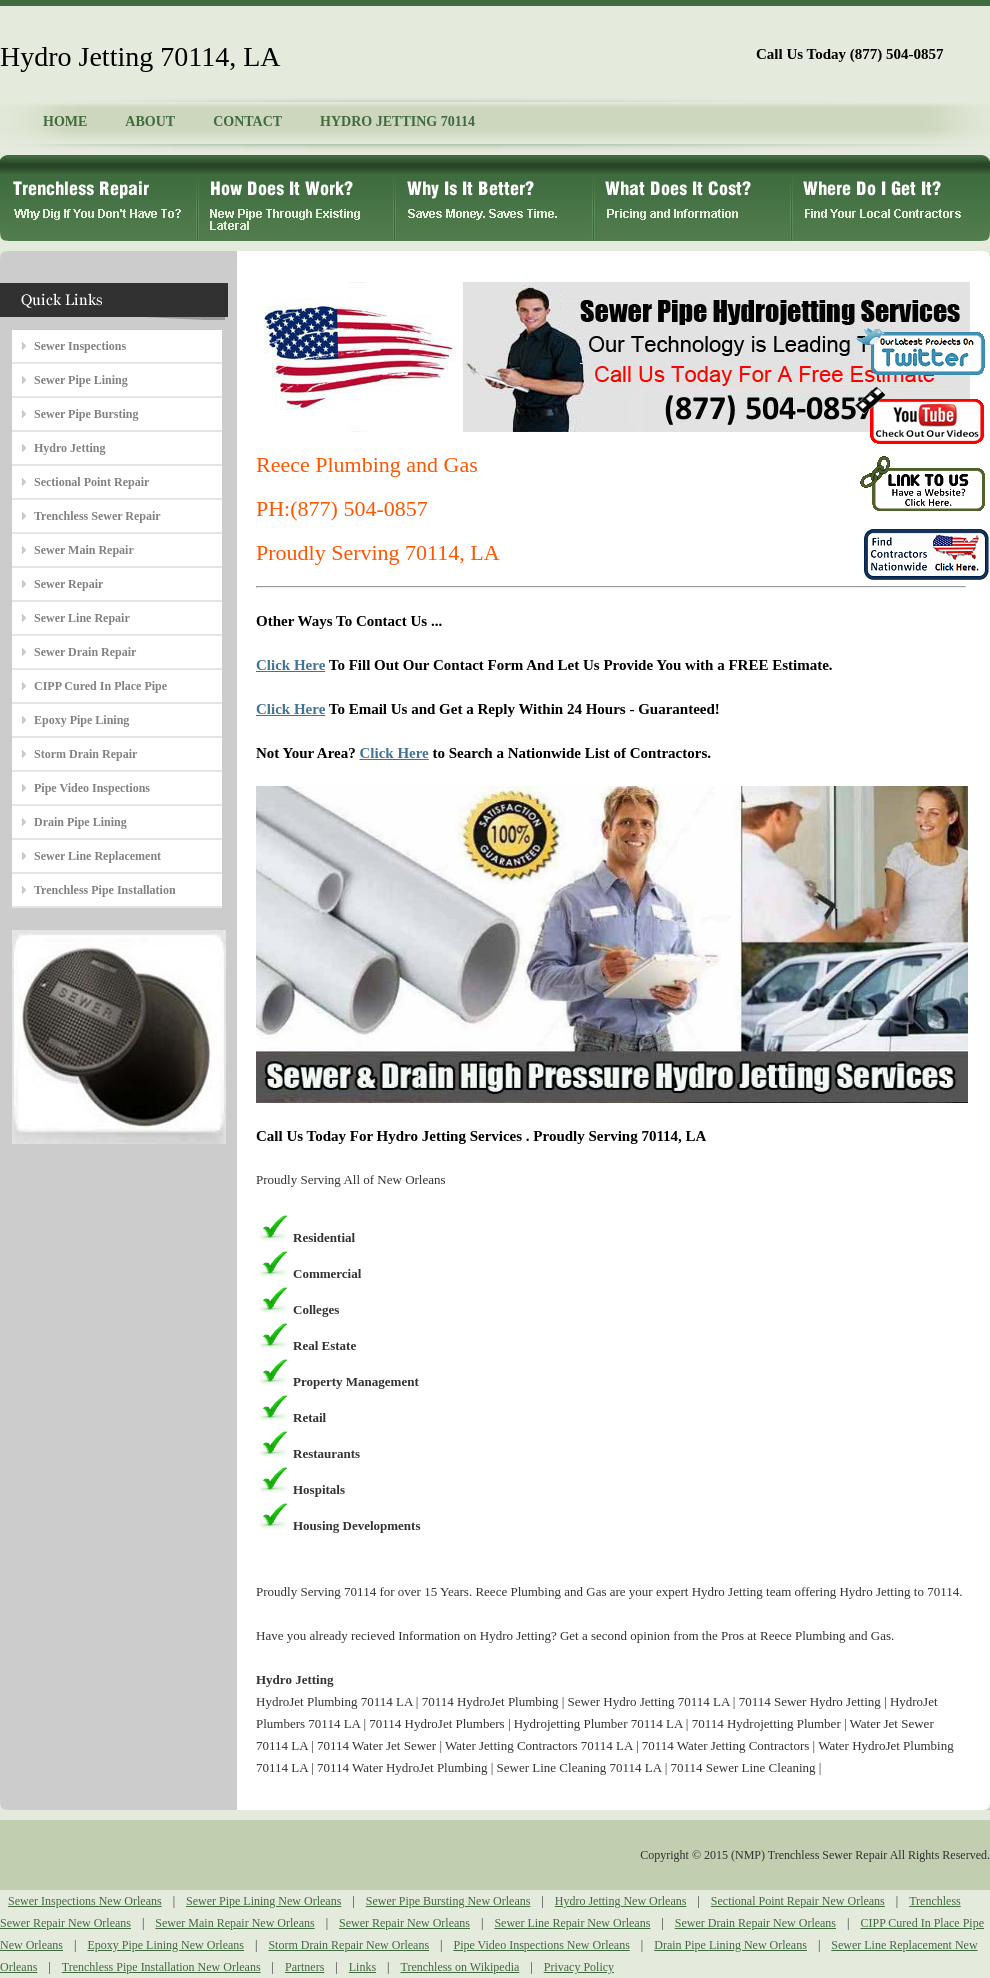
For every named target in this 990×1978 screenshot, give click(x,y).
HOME (65, 121)
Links (362, 1967)
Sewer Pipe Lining (81, 380)
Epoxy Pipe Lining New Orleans (165, 1945)
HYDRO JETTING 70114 (397, 121)
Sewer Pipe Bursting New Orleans (448, 1901)
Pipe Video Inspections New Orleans (541, 1945)
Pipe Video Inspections (92, 788)
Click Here (290, 665)
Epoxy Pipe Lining (81, 720)
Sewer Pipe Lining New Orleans (263, 1901)
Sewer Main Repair (84, 550)
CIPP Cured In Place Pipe (100, 686)
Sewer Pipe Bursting (86, 414)
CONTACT (247, 121)
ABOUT (150, 121)
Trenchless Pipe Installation (105, 890)
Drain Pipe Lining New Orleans (730, 1945)
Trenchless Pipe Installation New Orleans (161, 1967)
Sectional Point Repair (91, 482)
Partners (304, 1967)
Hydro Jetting (69, 448)
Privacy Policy (579, 1967)
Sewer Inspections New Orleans (85, 1901)
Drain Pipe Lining (80, 822)
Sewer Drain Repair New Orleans (755, 1923)
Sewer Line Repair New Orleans (572, 1923)
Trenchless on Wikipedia (459, 1967)
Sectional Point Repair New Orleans (798, 1901)
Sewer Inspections (80, 346)
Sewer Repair (68, 584)
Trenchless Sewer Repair (97, 516)
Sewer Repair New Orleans (404, 1923)
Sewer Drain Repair (85, 652)
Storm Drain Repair (85, 754)
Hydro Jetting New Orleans (621, 1901)
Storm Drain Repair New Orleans (348, 1945)
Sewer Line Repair (82, 618)
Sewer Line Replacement (97, 856)
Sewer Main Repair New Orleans (234, 1923)
